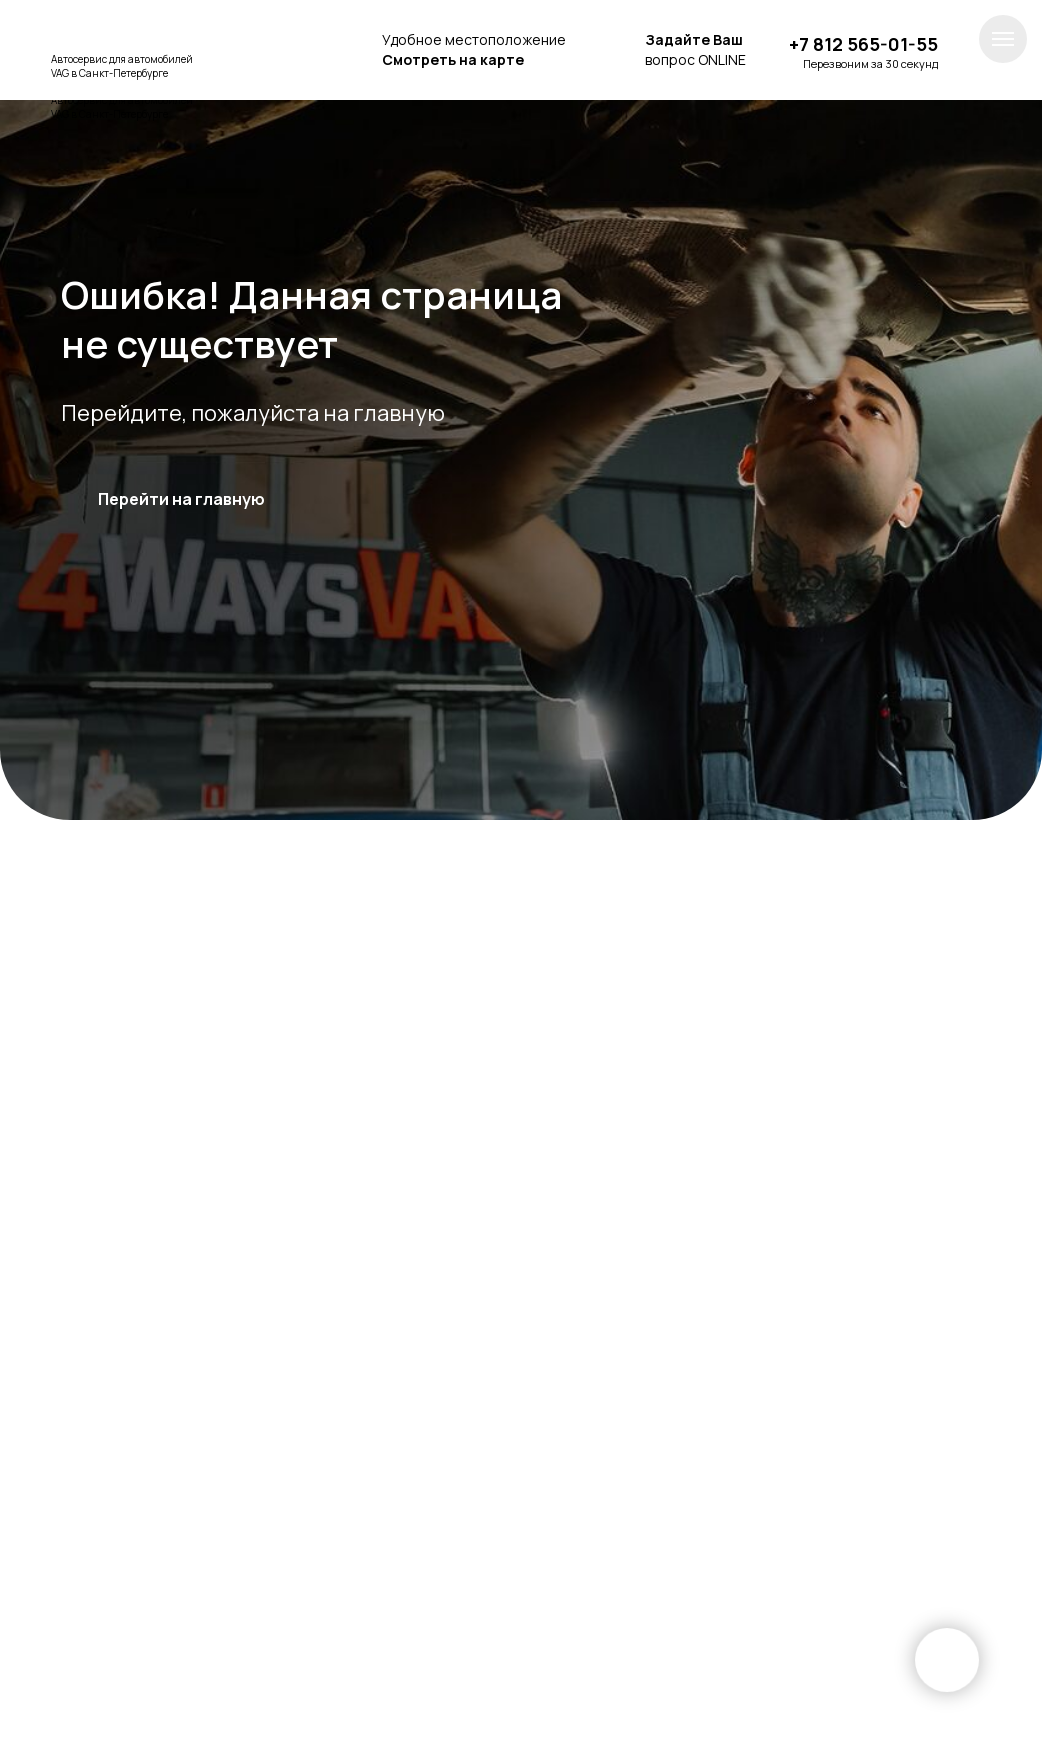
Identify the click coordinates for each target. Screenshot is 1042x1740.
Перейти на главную (181, 499)
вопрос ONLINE (695, 49)
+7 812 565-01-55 (863, 44)
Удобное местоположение (474, 49)
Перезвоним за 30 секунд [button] (870, 63)
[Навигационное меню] (1003, 39)
